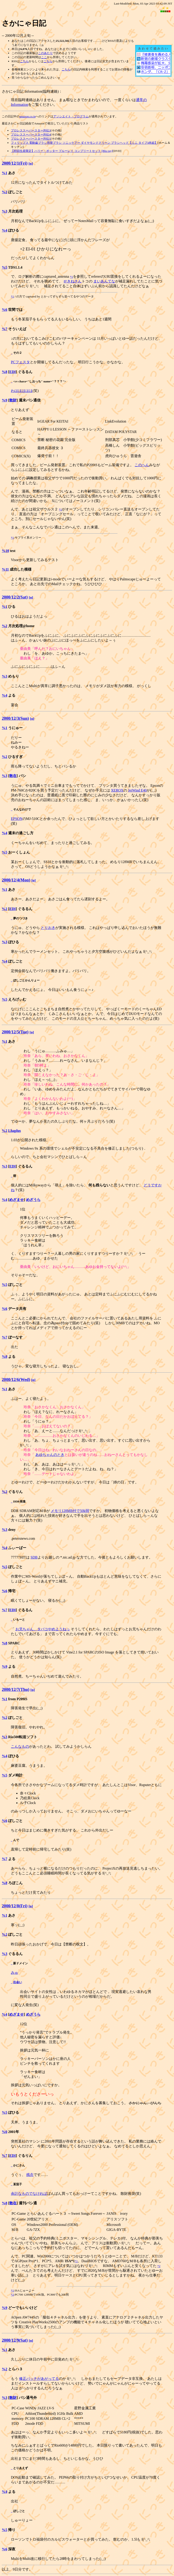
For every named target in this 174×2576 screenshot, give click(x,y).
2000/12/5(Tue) (15, 1031)
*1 (12, 296)
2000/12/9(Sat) (15, 2340)
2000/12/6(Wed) (16, 1379)
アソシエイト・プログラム (71, 116)
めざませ (16, 1200)
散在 (13, 776)
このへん (142, 465)
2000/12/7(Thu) (15, 1689)
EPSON (16, 819)
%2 (4, 192)
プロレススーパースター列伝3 (31, 130)
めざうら (33, 1200)
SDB (34, 1557)
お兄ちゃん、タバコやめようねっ (42, 1629)
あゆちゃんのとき (49, 1455)
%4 (4, 230)
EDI (12, 372)
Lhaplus (14, 1131)
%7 (4, 329)
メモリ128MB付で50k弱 (70, 1511)
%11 (5, 569)
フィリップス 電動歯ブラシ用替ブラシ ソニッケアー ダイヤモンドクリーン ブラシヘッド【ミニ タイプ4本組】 (84, 142)
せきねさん (72, 281)
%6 (4, 310)
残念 (30, 2175)
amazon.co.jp (27, 116)
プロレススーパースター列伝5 (31, 138)
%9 (4, 400)
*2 (12, 2294)
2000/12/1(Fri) (14, 163)
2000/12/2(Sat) (15, 597)
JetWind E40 (137, 790)
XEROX (117, 790)
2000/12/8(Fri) (14, 1905)
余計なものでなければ (29, 2193)
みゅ (14, 1973)
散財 (13, 400)
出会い (17, 1982)
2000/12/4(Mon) (16, 880)
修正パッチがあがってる (39, 2379)
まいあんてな (104, 281)
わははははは (22, 391)
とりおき (48, 928)
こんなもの (20, 1746)
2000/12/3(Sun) (15, 718)
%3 (4, 211)
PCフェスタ (20, 362)
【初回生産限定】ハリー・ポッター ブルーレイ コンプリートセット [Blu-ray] (62, 151)
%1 (4, 173)
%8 (4, 372)
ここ (44, 57)
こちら (24, 61)
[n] (31, 163)
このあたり (45, 53)
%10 (5, 551)
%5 (4, 267)
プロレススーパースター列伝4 (31, 134)
